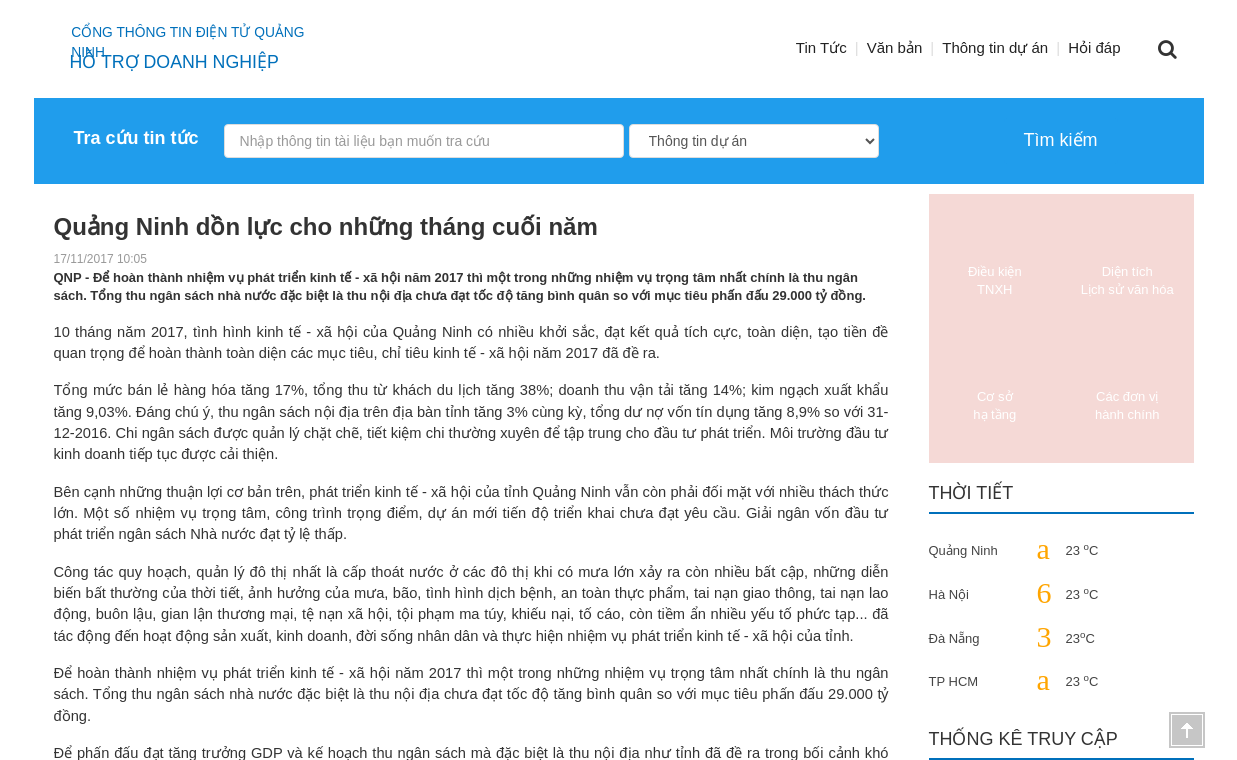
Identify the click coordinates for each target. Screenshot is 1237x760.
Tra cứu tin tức (136, 138)
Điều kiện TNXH (995, 255)
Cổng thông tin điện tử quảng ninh (211, 35)
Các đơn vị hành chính (1127, 380)
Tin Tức (821, 47)
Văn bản (895, 47)
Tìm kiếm (1061, 140)
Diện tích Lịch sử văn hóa (1127, 255)
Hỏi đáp (1094, 47)
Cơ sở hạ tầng (995, 380)
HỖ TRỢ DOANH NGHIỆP (178, 62)
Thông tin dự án (995, 47)
